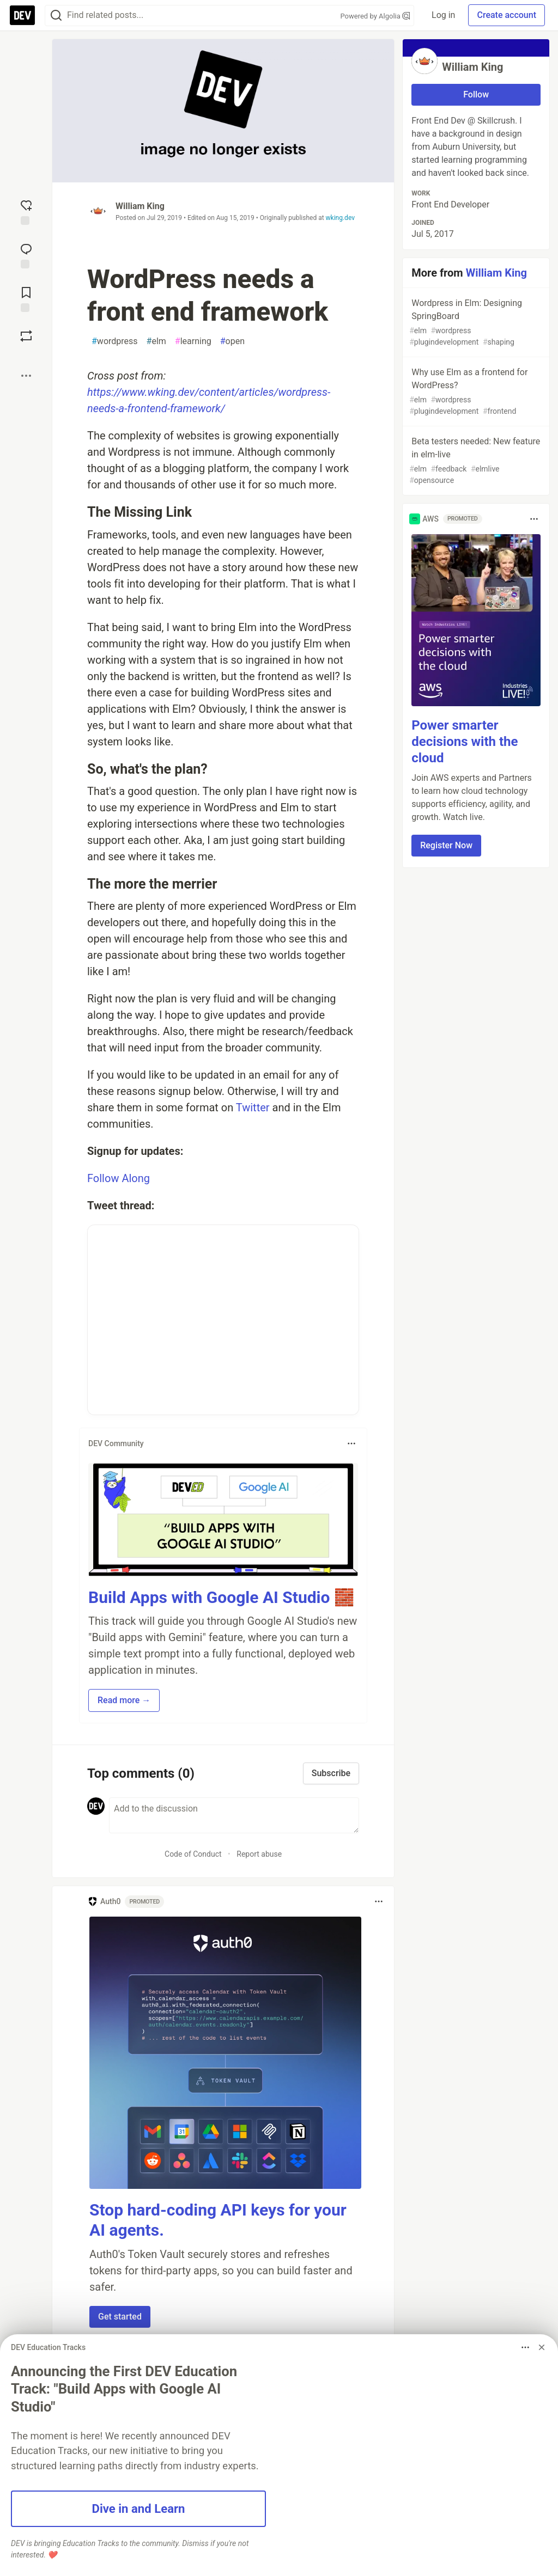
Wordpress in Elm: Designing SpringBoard (475, 323)
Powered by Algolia (375, 16)
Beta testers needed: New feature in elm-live (475, 461)
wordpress (115, 341)
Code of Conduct (193, 1854)
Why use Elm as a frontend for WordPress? (475, 392)
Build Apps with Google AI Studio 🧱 (221, 1597)
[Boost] (26, 336)
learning (193, 341)
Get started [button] (120, 2316)
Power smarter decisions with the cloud (464, 742)
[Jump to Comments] (26, 254)
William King (140, 206)
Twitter (253, 1107)
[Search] (56, 15)
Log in (443, 15)
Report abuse (259, 1854)
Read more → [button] (124, 1700)
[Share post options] (26, 376)
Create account (506, 15)
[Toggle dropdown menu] (351, 1443)
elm (156, 341)
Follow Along (118, 1178)
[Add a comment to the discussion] (234, 1815)
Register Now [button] (446, 845)
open (232, 341)
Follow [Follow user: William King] (476, 94)
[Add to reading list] (26, 298)
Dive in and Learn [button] (138, 2508)
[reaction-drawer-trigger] (26, 211)
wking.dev (340, 218)
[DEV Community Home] (22, 15)
